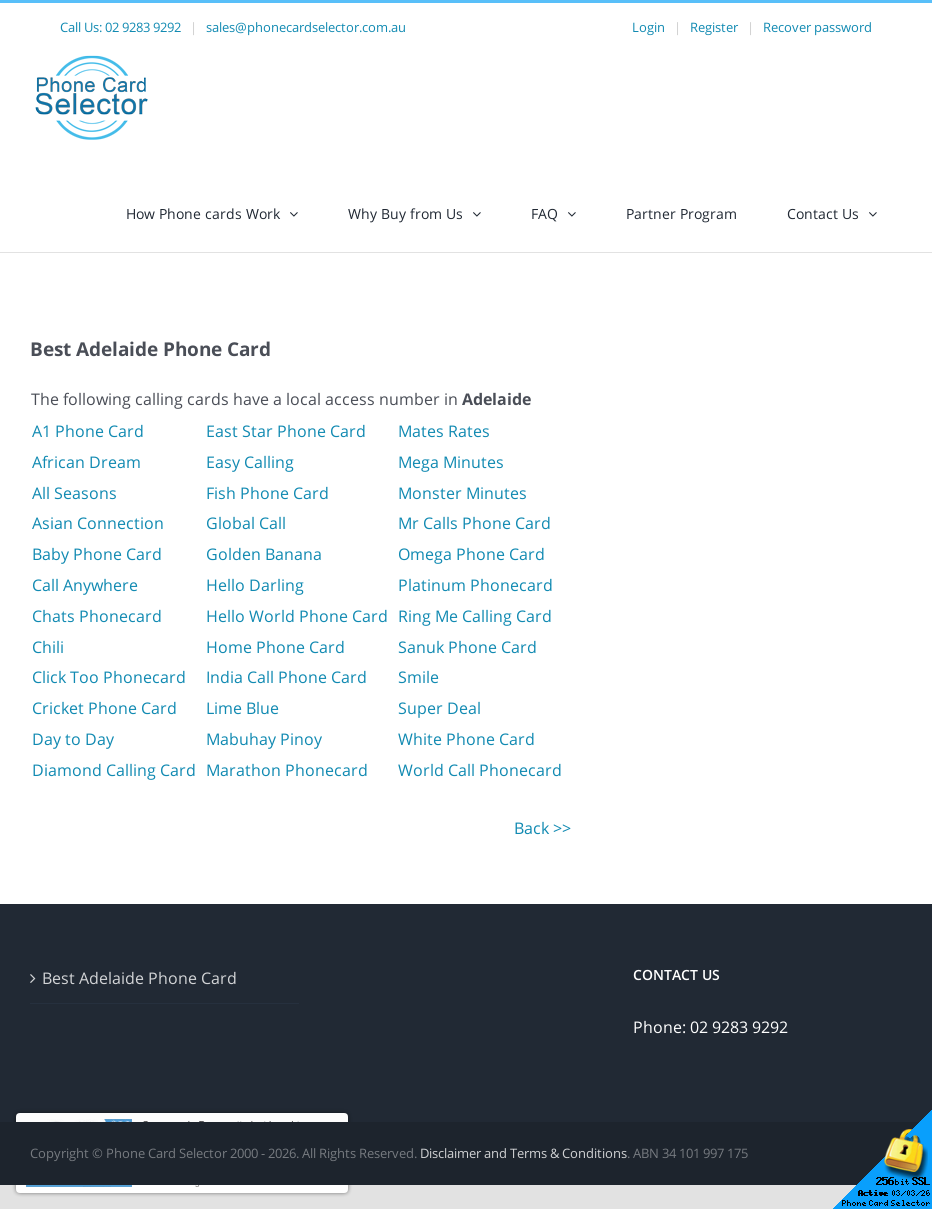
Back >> (542, 828)
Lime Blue (242, 708)
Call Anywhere (85, 585)
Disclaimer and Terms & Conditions (523, 1153)
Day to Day (73, 739)
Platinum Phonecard (475, 585)
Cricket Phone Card (104, 708)
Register (714, 27)
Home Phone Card (275, 647)
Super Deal (439, 708)
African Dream (86, 462)
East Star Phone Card (286, 431)
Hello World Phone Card (297, 616)
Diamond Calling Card (114, 770)
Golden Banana (264, 554)
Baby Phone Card (97, 554)
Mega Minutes (451, 462)
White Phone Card (466, 739)
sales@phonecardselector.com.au (306, 27)
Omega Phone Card (471, 554)
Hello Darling (255, 585)
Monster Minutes (462, 493)
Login (648, 27)
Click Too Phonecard (109, 677)
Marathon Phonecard (287, 770)
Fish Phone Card (267, 493)
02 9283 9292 (143, 27)
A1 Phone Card (88, 431)
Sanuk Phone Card (467, 647)
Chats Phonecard (97, 616)
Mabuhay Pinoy (264, 739)
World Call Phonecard (480, 770)
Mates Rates (444, 431)
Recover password (817, 27)
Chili (48, 647)
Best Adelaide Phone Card (139, 978)
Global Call (246, 523)
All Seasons (74, 493)
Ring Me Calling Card (475, 616)
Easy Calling (250, 462)
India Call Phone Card (286, 677)
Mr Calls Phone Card (474, 523)
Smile (418, 677)
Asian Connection (98, 523)
